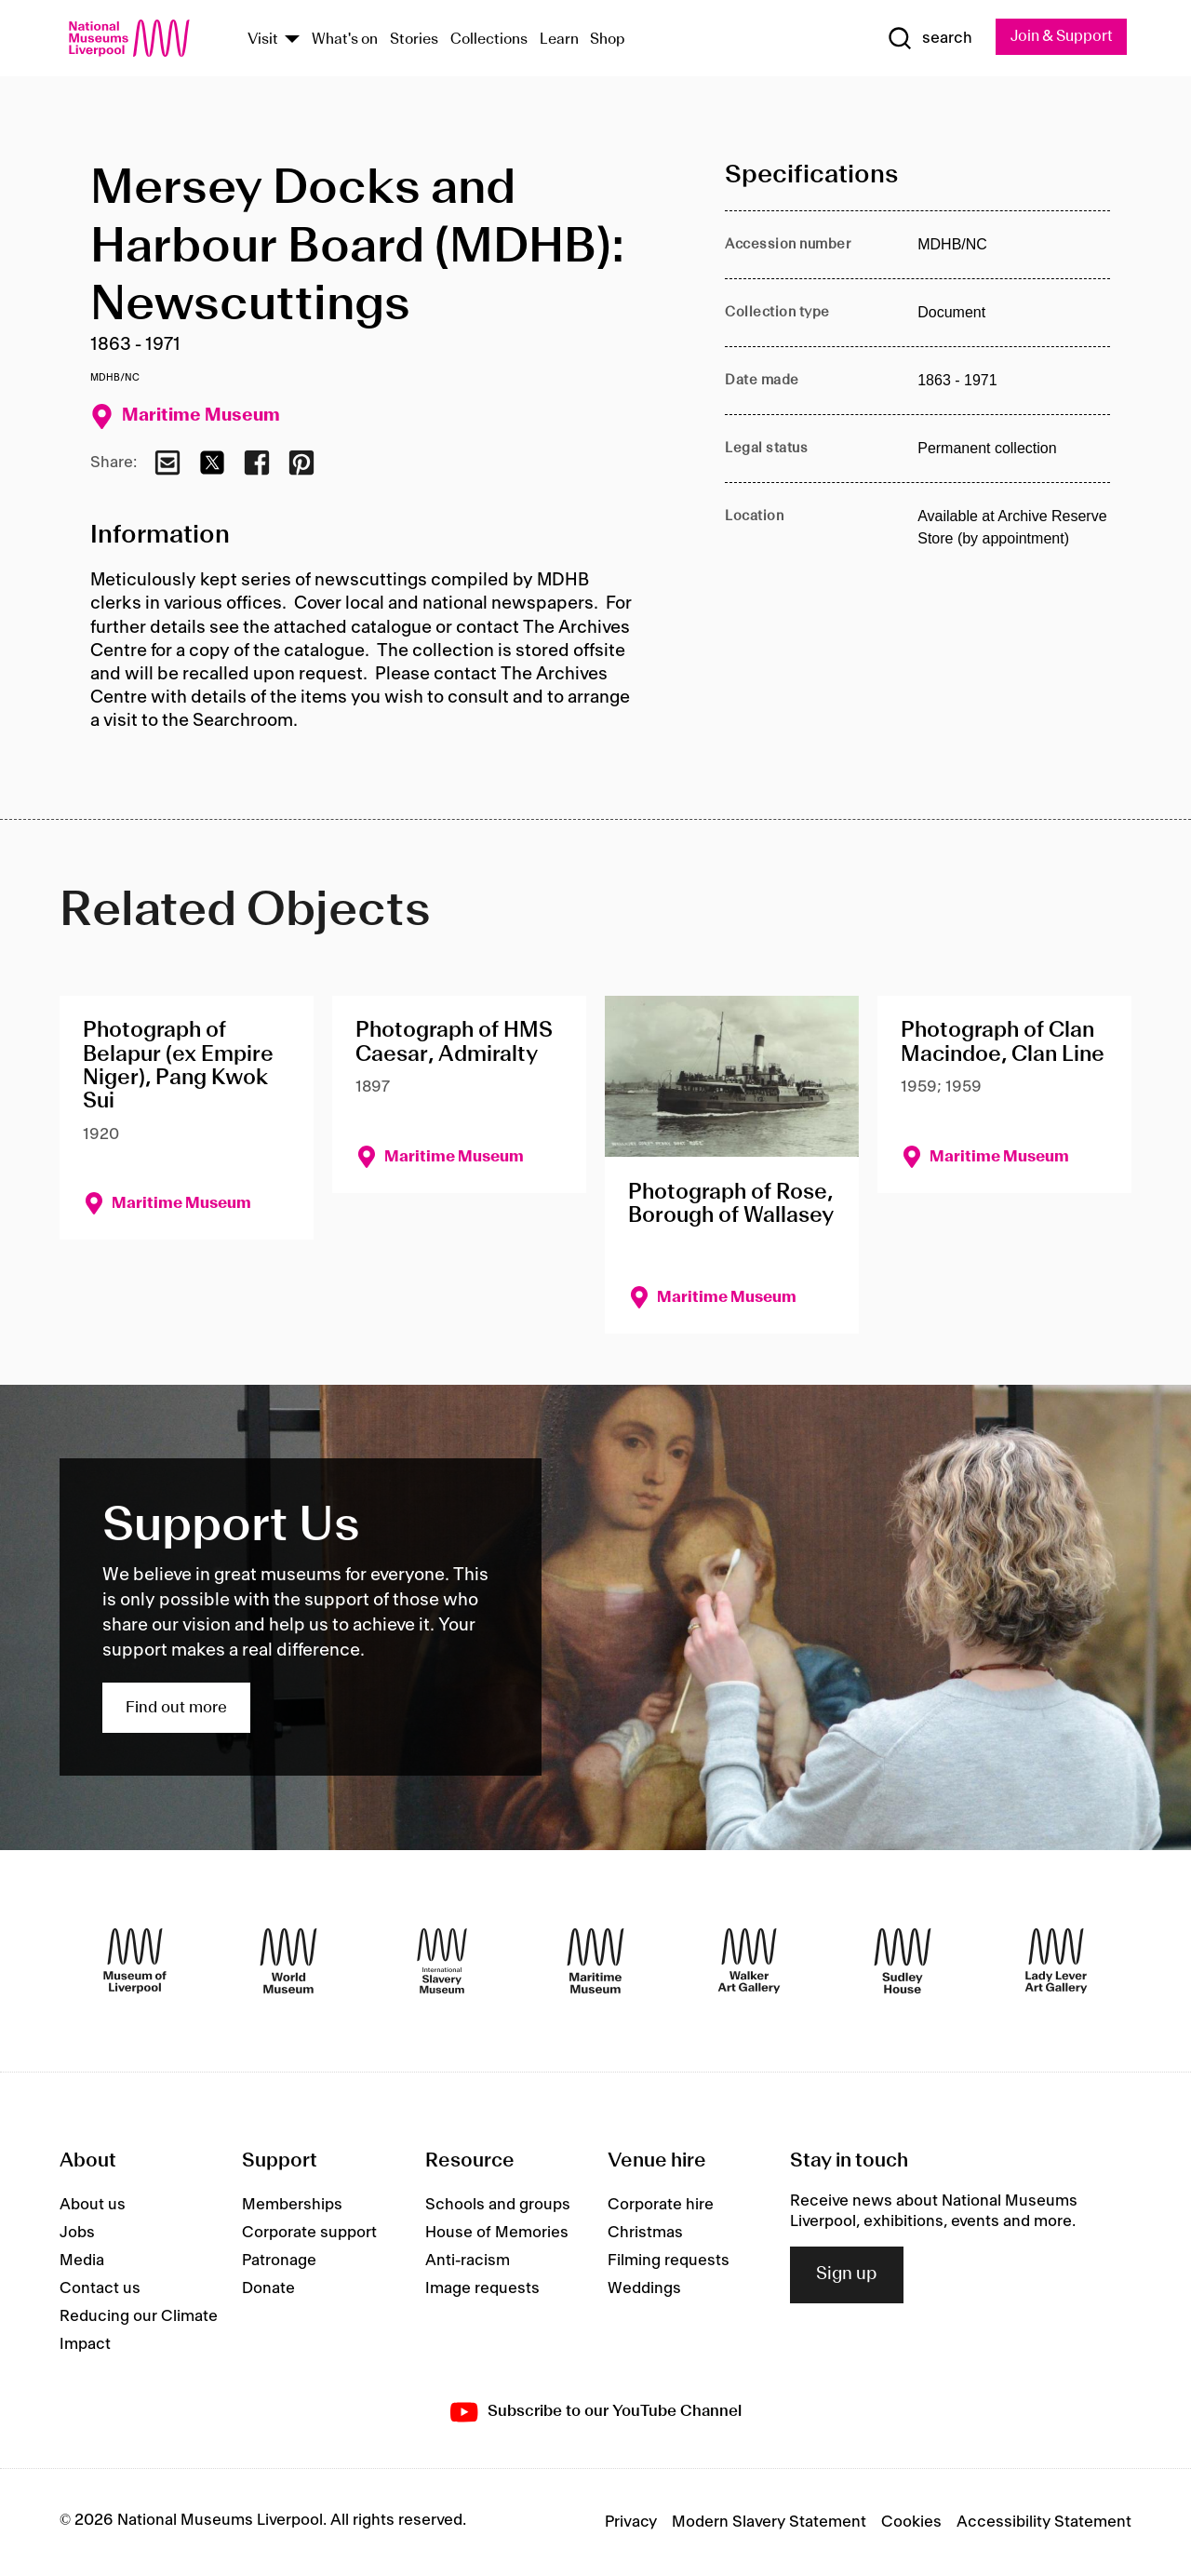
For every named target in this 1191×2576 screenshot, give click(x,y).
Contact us (100, 2289)
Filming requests (668, 2261)
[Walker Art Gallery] (749, 1961)
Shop (607, 40)
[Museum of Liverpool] (135, 1961)
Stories (414, 40)
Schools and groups (497, 2205)
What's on (345, 40)
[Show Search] (921, 39)
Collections (489, 40)
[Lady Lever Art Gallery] (1056, 1961)
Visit (263, 40)
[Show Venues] (292, 40)
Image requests (482, 2289)
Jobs (77, 2233)
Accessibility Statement (1044, 2523)
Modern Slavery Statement (769, 2523)
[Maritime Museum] (595, 1961)
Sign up (846, 2276)
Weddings (644, 2289)
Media (82, 2261)
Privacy (631, 2523)
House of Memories (497, 2233)
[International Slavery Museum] (442, 1961)
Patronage (279, 2261)
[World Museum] (288, 1961)
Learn (559, 40)
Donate (268, 2289)
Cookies (911, 2523)
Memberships (292, 2205)
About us (93, 2205)
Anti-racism (467, 2261)
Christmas (645, 2233)
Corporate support (309, 2233)
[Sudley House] (902, 1961)
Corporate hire (661, 2205)
